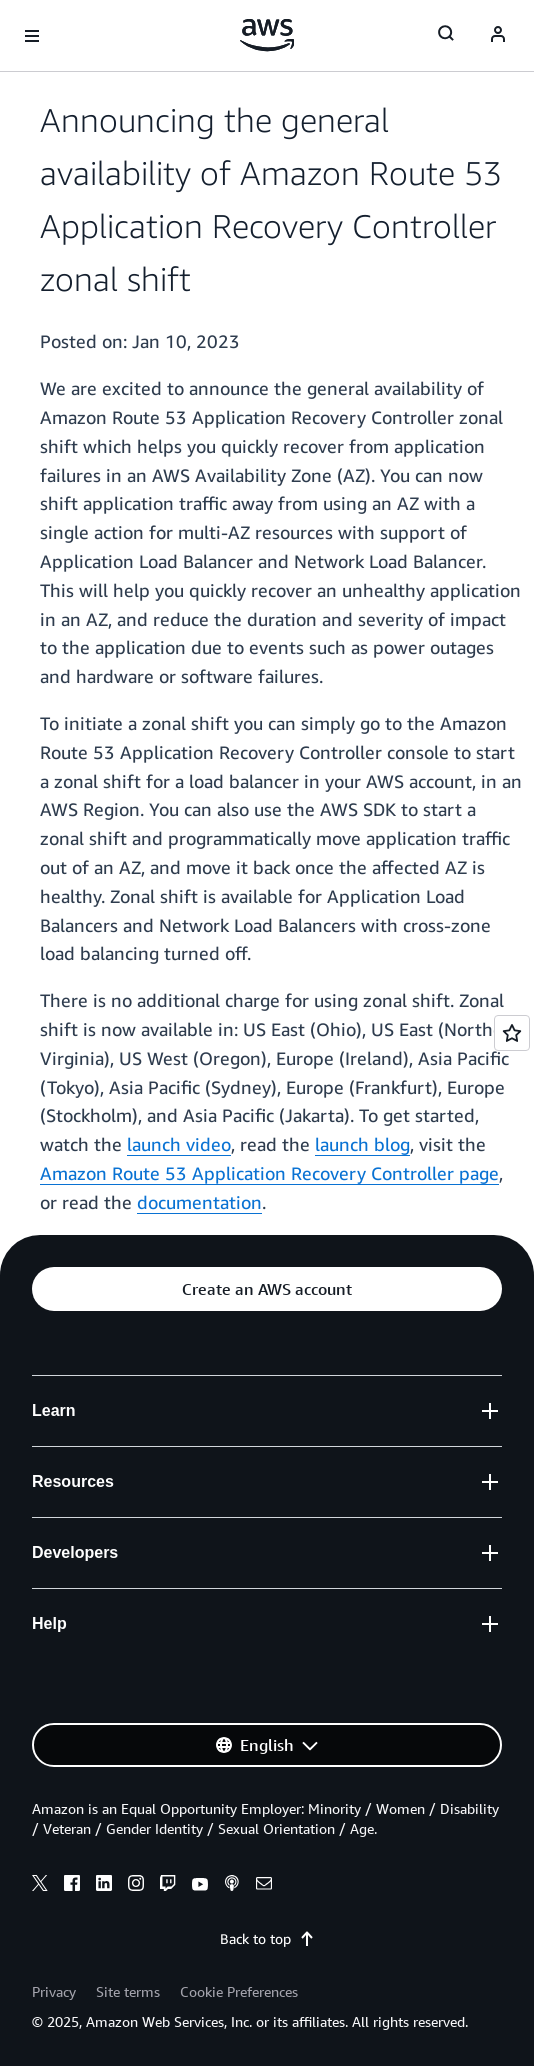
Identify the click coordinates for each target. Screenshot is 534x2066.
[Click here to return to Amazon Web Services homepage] (267, 35)
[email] (264, 1886)
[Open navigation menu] (32, 36)
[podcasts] (232, 1886)
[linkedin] (104, 1886)
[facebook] (72, 1886)
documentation (199, 1202)
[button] (267, 1289)
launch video (179, 1144)
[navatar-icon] (498, 36)
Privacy (54, 1991)
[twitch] (168, 1886)
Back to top (267, 1938)
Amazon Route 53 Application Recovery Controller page (269, 1173)
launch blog (362, 1144)
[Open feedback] (512, 1033)
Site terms (128, 1991)
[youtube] (200, 1886)
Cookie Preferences (239, 1991)
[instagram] (136, 1886)
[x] (40, 1886)
